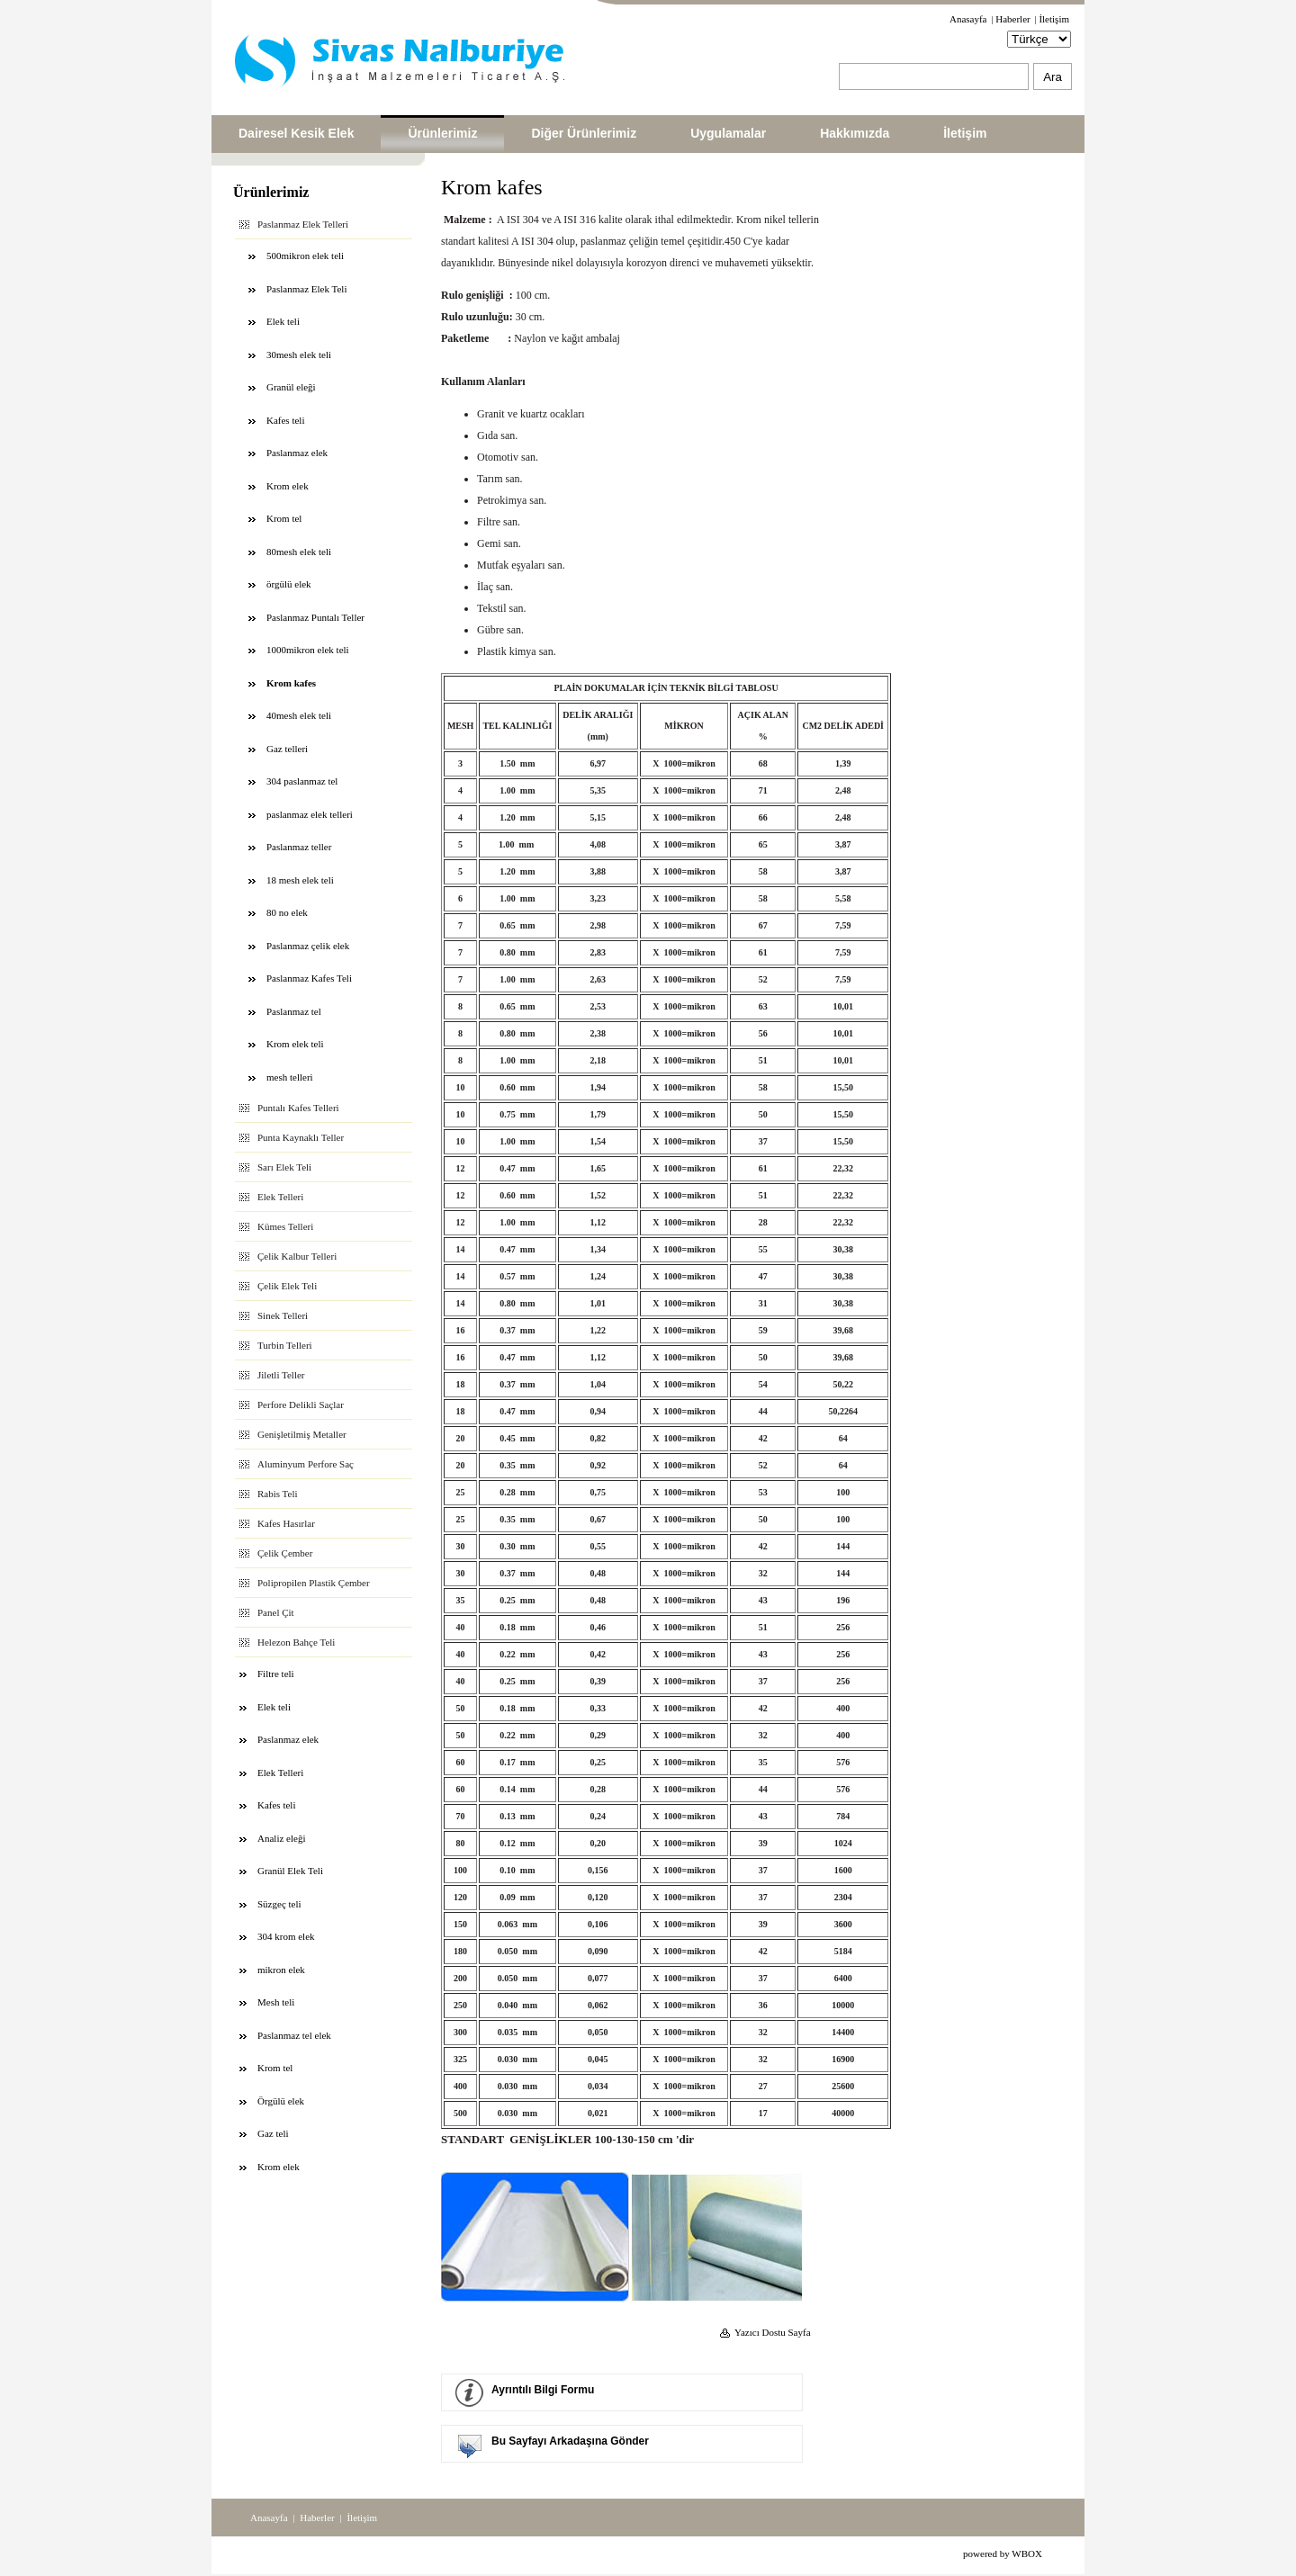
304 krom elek (286, 1936)
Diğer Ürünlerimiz (583, 133)
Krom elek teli (295, 1043)
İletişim (1054, 18)
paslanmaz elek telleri (309, 814)
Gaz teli (273, 2133)
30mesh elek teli (298, 354)
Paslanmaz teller (298, 846)
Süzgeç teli (279, 1903)
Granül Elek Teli (290, 1870)
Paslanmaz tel (293, 1011)
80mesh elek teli (298, 551)
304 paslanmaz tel (302, 781)
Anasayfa (968, 18)
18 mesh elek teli (300, 880)
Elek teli (283, 321)
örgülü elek (288, 584)
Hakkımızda (854, 133)
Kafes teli (285, 420)
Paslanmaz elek (297, 452)
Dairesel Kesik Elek (296, 133)
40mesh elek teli (298, 715)
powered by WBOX (1002, 2553)
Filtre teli (275, 1673)
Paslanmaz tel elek (294, 2035)
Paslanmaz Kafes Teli (309, 978)
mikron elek (281, 1969)
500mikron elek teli (305, 255)
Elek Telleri (280, 1772)
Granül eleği (291, 386)
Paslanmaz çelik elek (307, 945)
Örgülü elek (280, 2101)
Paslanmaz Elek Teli (306, 288)
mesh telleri (289, 1077)
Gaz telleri (287, 748)
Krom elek (287, 485)
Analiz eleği (281, 1838)
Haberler (1012, 18)
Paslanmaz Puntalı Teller (315, 617)
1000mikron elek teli (307, 649)
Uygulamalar (728, 133)
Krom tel (284, 518)
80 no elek (287, 912)
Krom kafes (291, 683)
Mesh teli (275, 2002)
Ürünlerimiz (442, 133)
